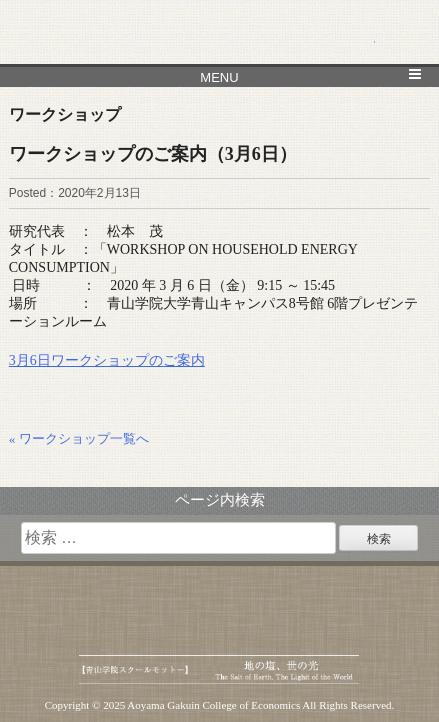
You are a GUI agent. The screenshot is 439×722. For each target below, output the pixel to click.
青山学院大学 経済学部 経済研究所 (220, 32)
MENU (219, 77)
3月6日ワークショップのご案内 (107, 360)
